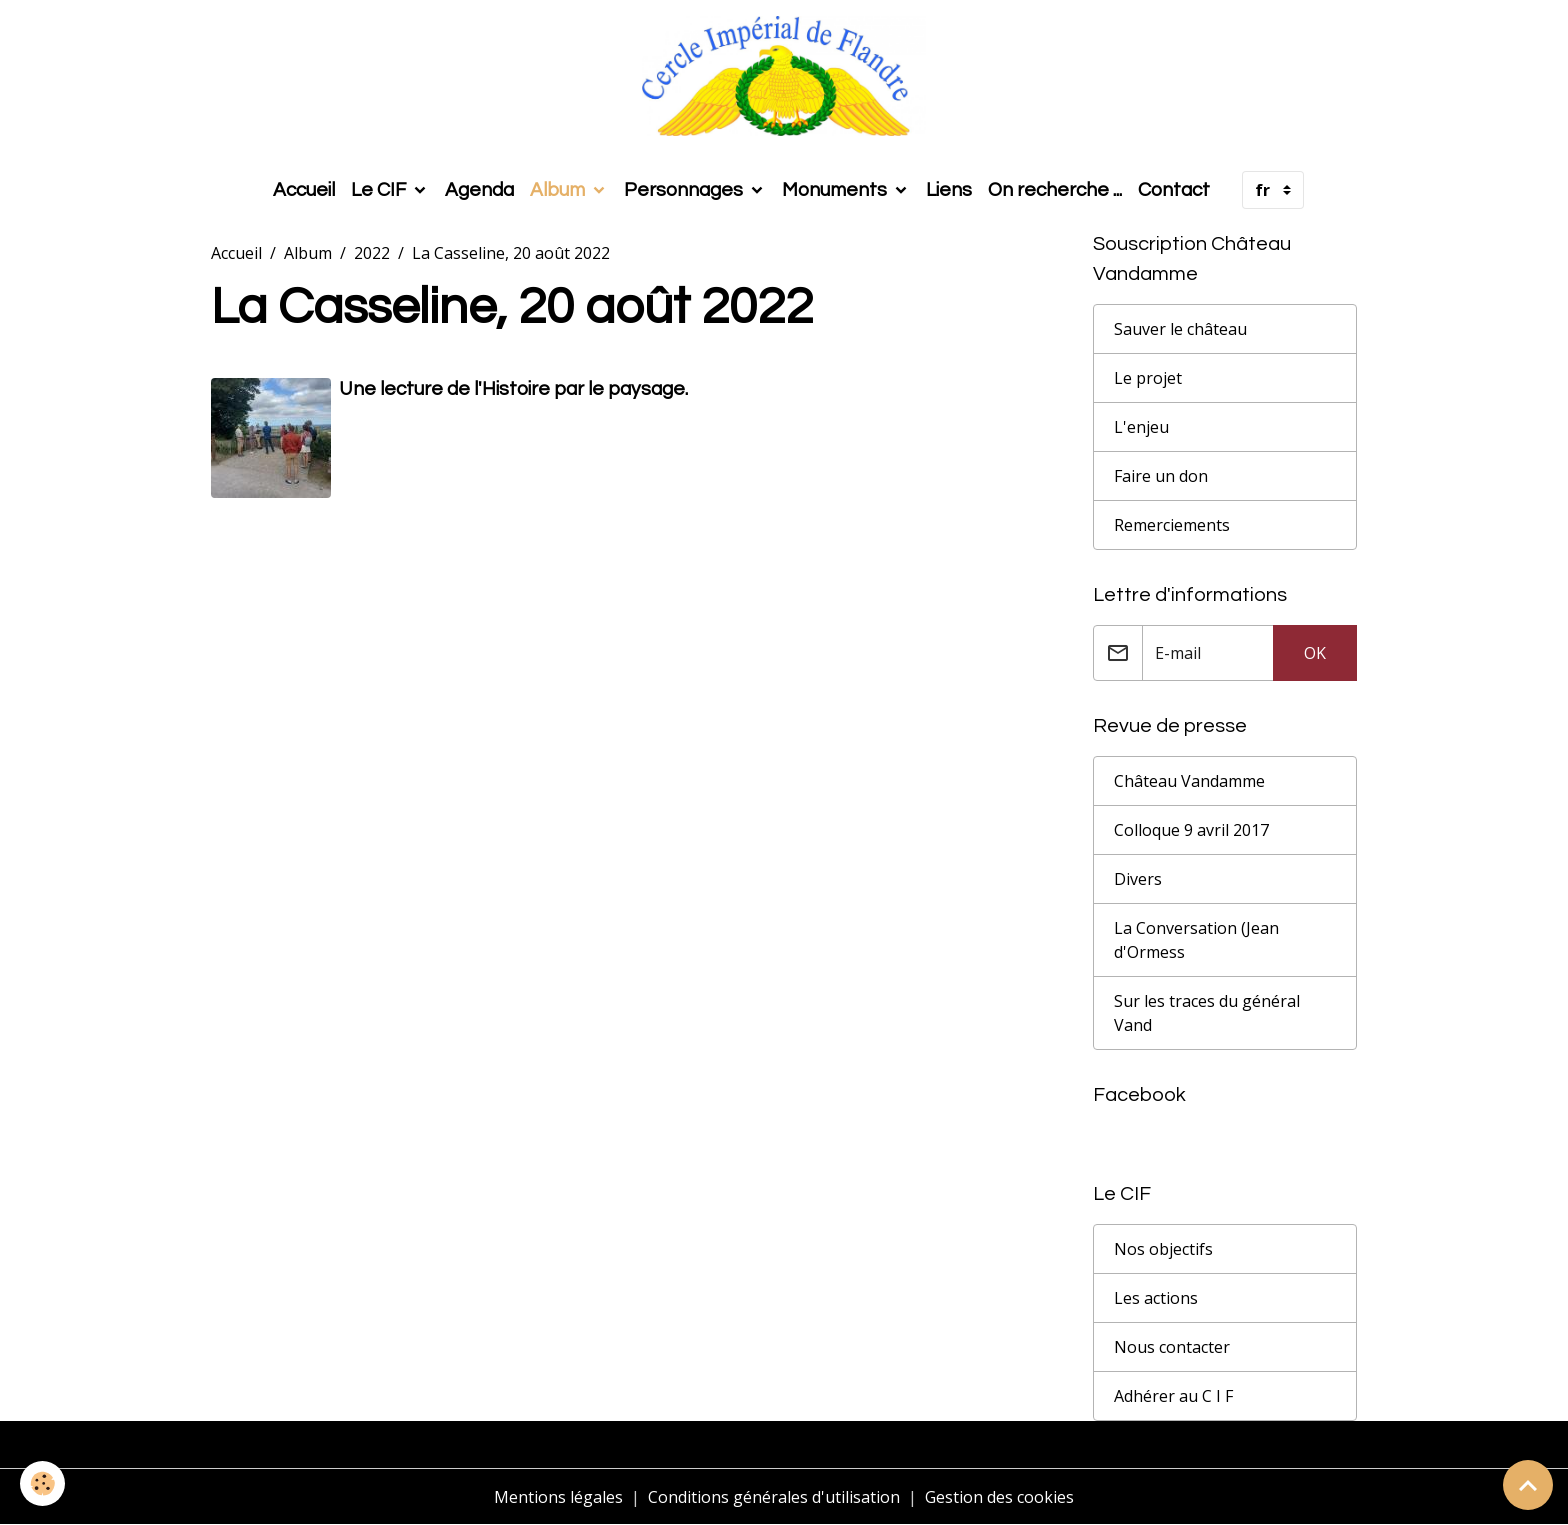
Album (559, 190)
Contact (1174, 190)
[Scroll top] (1528, 1485)
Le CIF (380, 190)
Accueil (304, 190)
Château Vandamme (1189, 781)
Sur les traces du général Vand (1207, 1013)
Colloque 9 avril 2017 (1191, 830)
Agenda (479, 190)
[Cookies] (42, 1483)
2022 (372, 253)
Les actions (1156, 1298)
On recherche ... (1055, 190)
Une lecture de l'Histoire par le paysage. (513, 389)
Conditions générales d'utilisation (774, 1497)
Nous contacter (1172, 1347)
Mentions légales (558, 1497)
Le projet (1148, 378)
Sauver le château (1180, 329)
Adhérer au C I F (1173, 1396)
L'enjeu (1141, 427)
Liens (949, 190)
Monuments (836, 190)
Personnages (685, 190)
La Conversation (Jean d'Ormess (1196, 940)
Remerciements (1172, 525)
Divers (1138, 879)
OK (1315, 653)
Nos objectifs (1163, 1249)
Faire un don (1161, 476)
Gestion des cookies (999, 1497)
